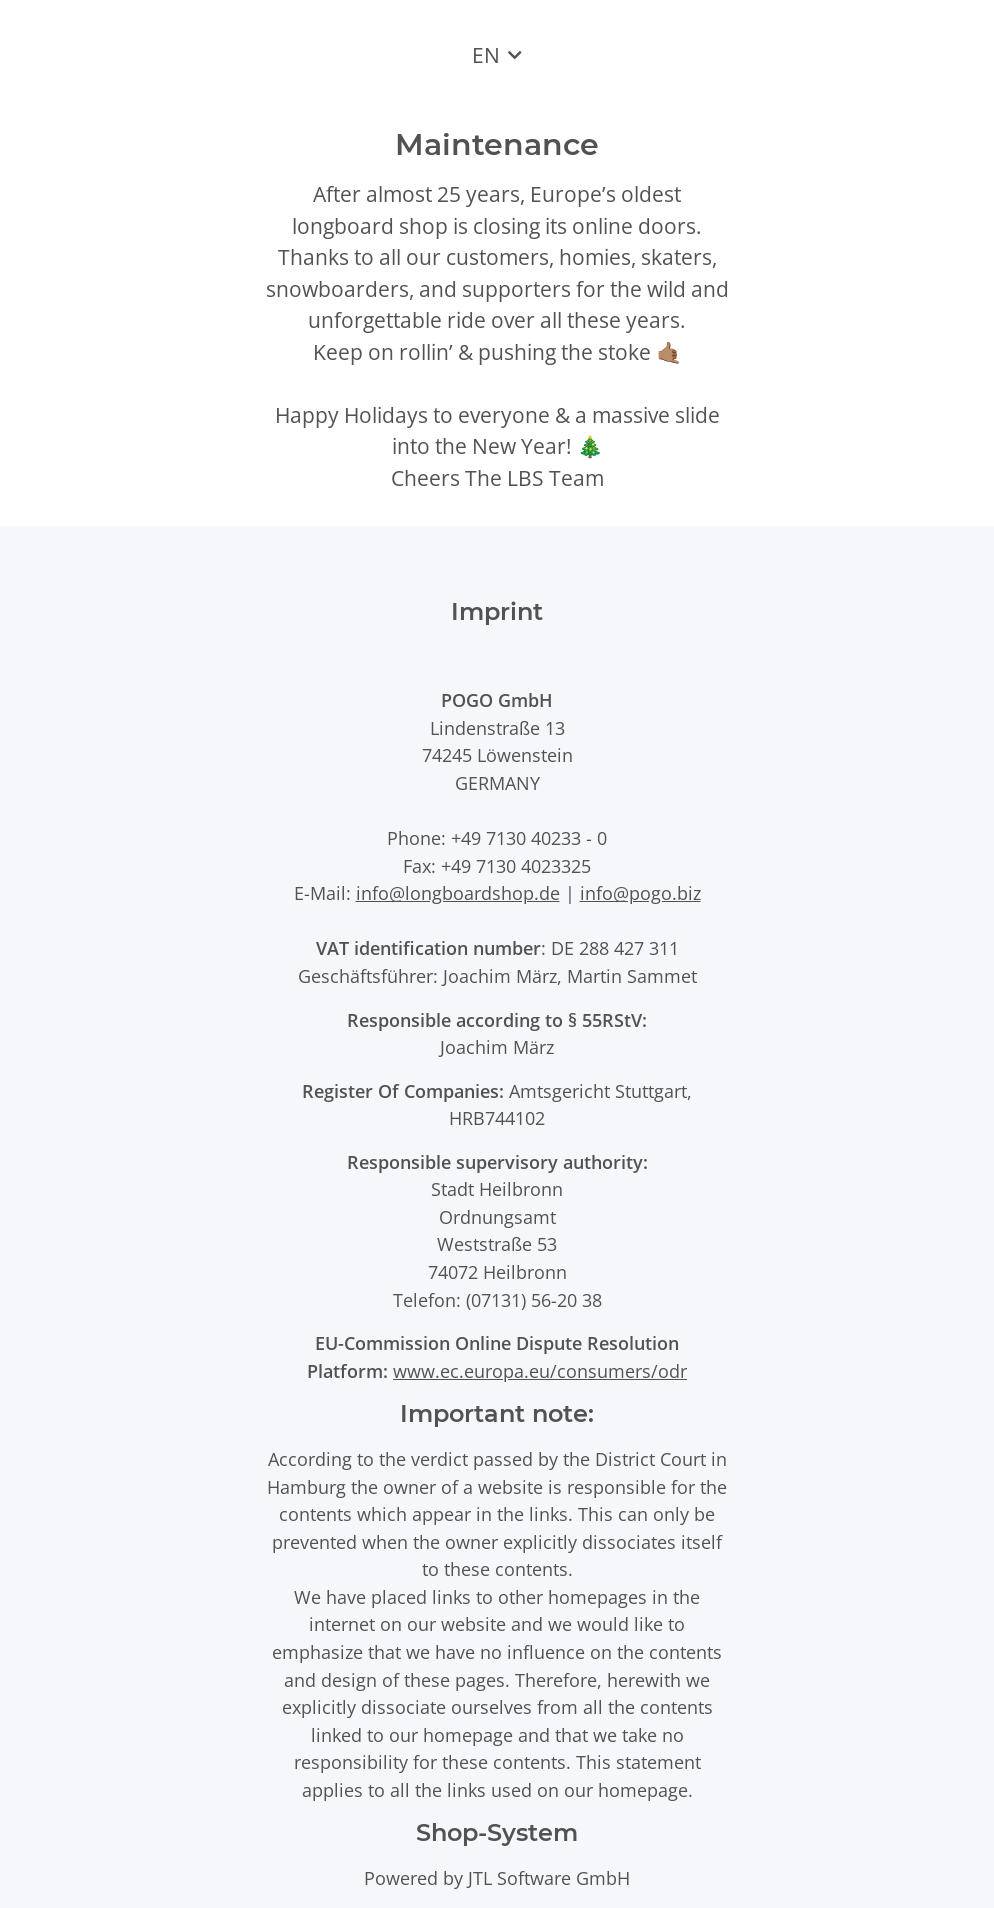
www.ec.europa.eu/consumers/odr (540, 1370)
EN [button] (486, 55)
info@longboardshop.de (458, 892)
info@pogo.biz (640, 892)
